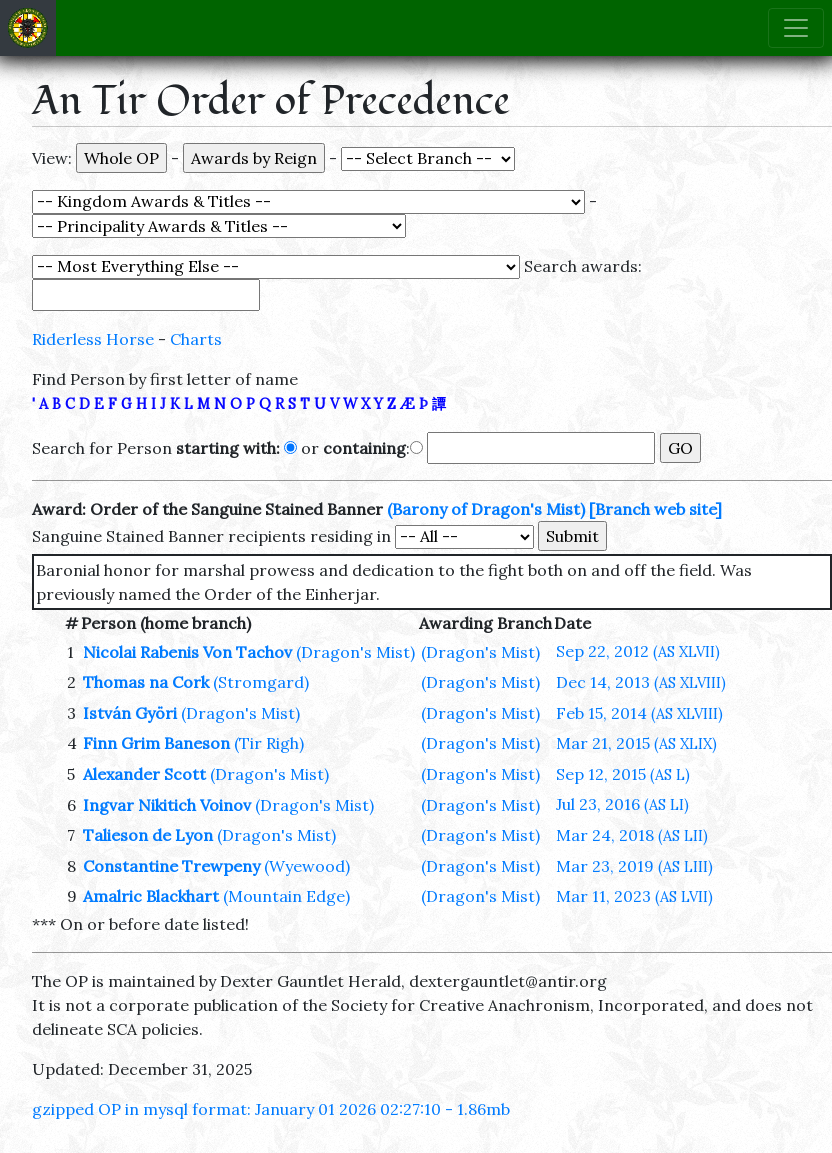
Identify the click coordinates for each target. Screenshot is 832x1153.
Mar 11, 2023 (634, 896)
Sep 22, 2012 (638, 651)
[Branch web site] (655, 509)
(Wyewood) (307, 866)
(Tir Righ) (269, 743)
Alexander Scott (144, 774)
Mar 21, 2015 (636, 743)
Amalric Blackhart (151, 896)
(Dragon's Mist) (355, 652)
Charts (196, 339)
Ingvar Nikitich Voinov (167, 805)
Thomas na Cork (146, 682)
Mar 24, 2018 (632, 835)
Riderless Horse (93, 339)
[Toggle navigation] (796, 28)
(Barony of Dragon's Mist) (486, 509)
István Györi (130, 713)
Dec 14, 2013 (641, 682)
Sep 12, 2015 (623, 774)
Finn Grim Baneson (156, 743)
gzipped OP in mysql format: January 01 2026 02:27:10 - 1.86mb (271, 1109)
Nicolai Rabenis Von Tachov (187, 652)
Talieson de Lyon (148, 835)
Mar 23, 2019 (634, 866)
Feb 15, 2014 (639, 713)
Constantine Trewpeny (171, 866)
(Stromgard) (261, 682)
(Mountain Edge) (286, 896)
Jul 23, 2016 (622, 804)
